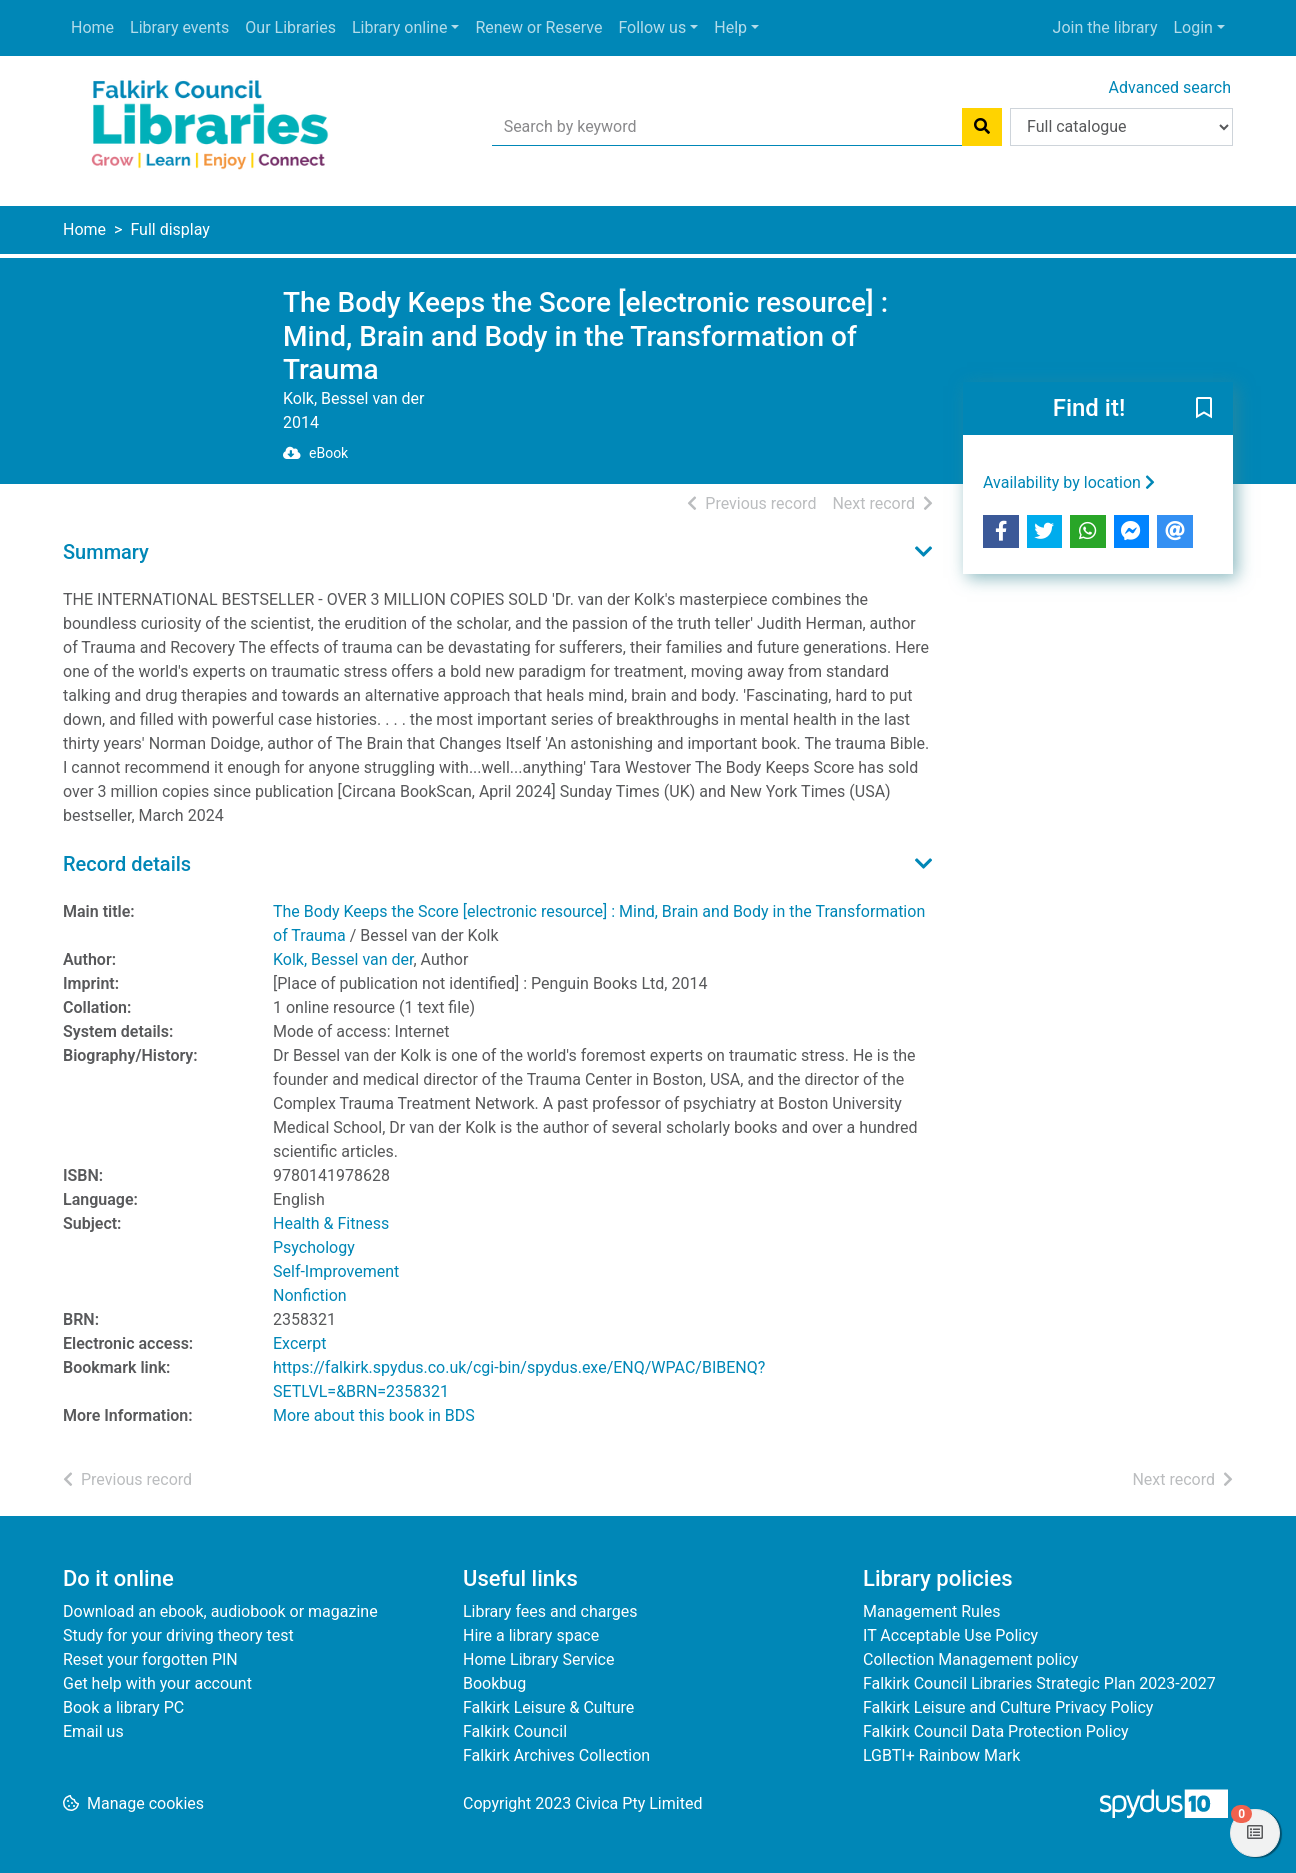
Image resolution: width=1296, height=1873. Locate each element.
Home (92, 27)
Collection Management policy (970, 1659)
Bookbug (494, 1683)
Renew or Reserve (538, 27)
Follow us (652, 27)
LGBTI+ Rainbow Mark (941, 1755)
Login (1192, 27)
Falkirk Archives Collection (556, 1755)
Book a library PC (123, 1707)
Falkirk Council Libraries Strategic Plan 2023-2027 (1039, 1683)
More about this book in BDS (374, 1415)
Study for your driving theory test (178, 1635)
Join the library (1105, 27)
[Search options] (1121, 127)
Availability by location (1069, 482)
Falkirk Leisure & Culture (548, 1707)
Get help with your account (157, 1683)
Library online (399, 27)
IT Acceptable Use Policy (950, 1635)
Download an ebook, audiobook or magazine (220, 1611)
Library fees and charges (550, 1611)
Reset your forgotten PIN (150, 1659)
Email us (93, 1731)
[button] (1204, 409)
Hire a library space (531, 1635)
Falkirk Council (515, 1731)
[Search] (982, 127)
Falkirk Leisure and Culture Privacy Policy (1008, 1707)
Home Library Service (538, 1659)
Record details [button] (127, 864)
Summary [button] (106, 552)
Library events (179, 27)
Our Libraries (290, 27)
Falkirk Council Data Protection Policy (996, 1731)
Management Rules (932, 1611)
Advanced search (1170, 87)
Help (730, 27)
